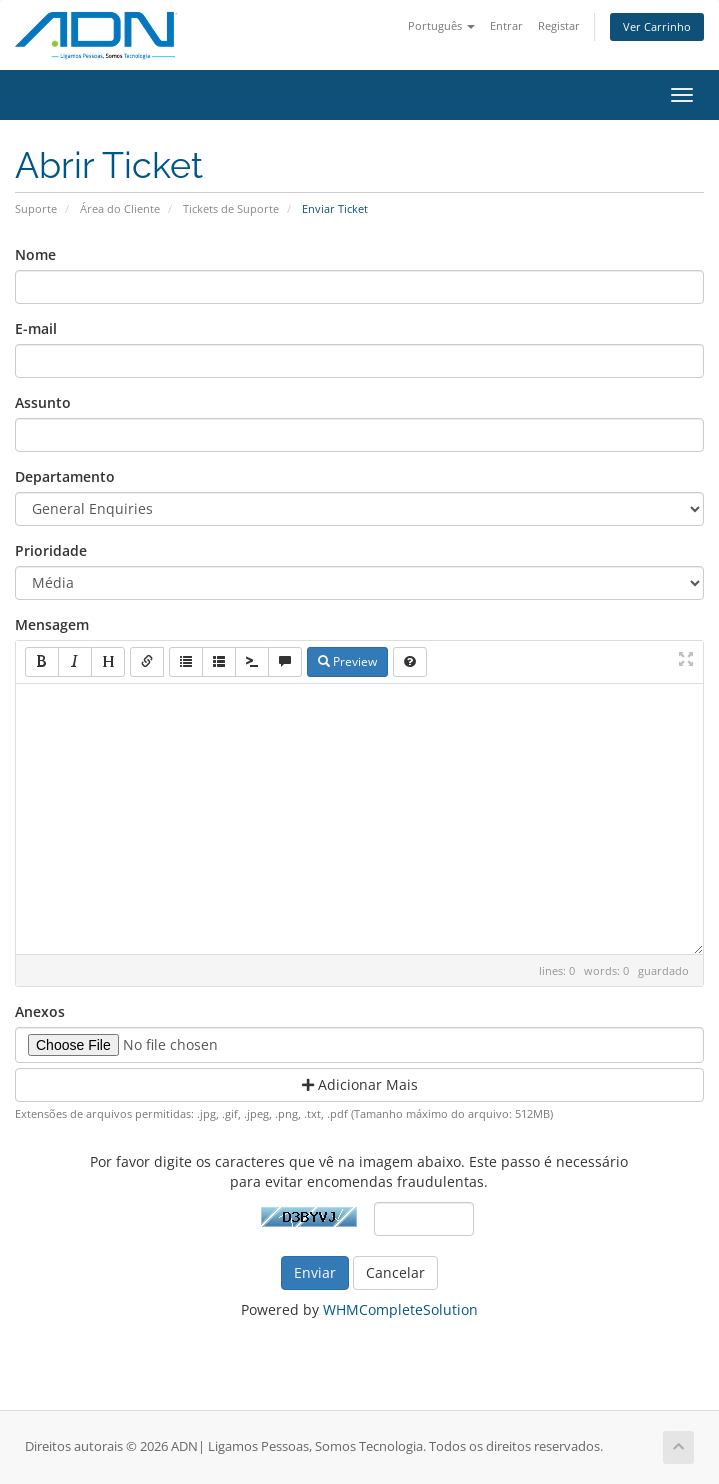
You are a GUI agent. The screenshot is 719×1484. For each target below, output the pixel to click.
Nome (35, 254)
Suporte (36, 208)
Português (441, 25)
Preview (347, 661)
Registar (559, 25)
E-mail (36, 328)
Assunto (43, 402)
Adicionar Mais (360, 1084)
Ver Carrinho (657, 26)
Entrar (506, 25)
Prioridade (51, 550)
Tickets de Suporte (231, 208)
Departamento (65, 476)
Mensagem (52, 624)
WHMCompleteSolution (400, 1309)
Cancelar (395, 1272)
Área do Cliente (120, 208)
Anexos (40, 1011)
